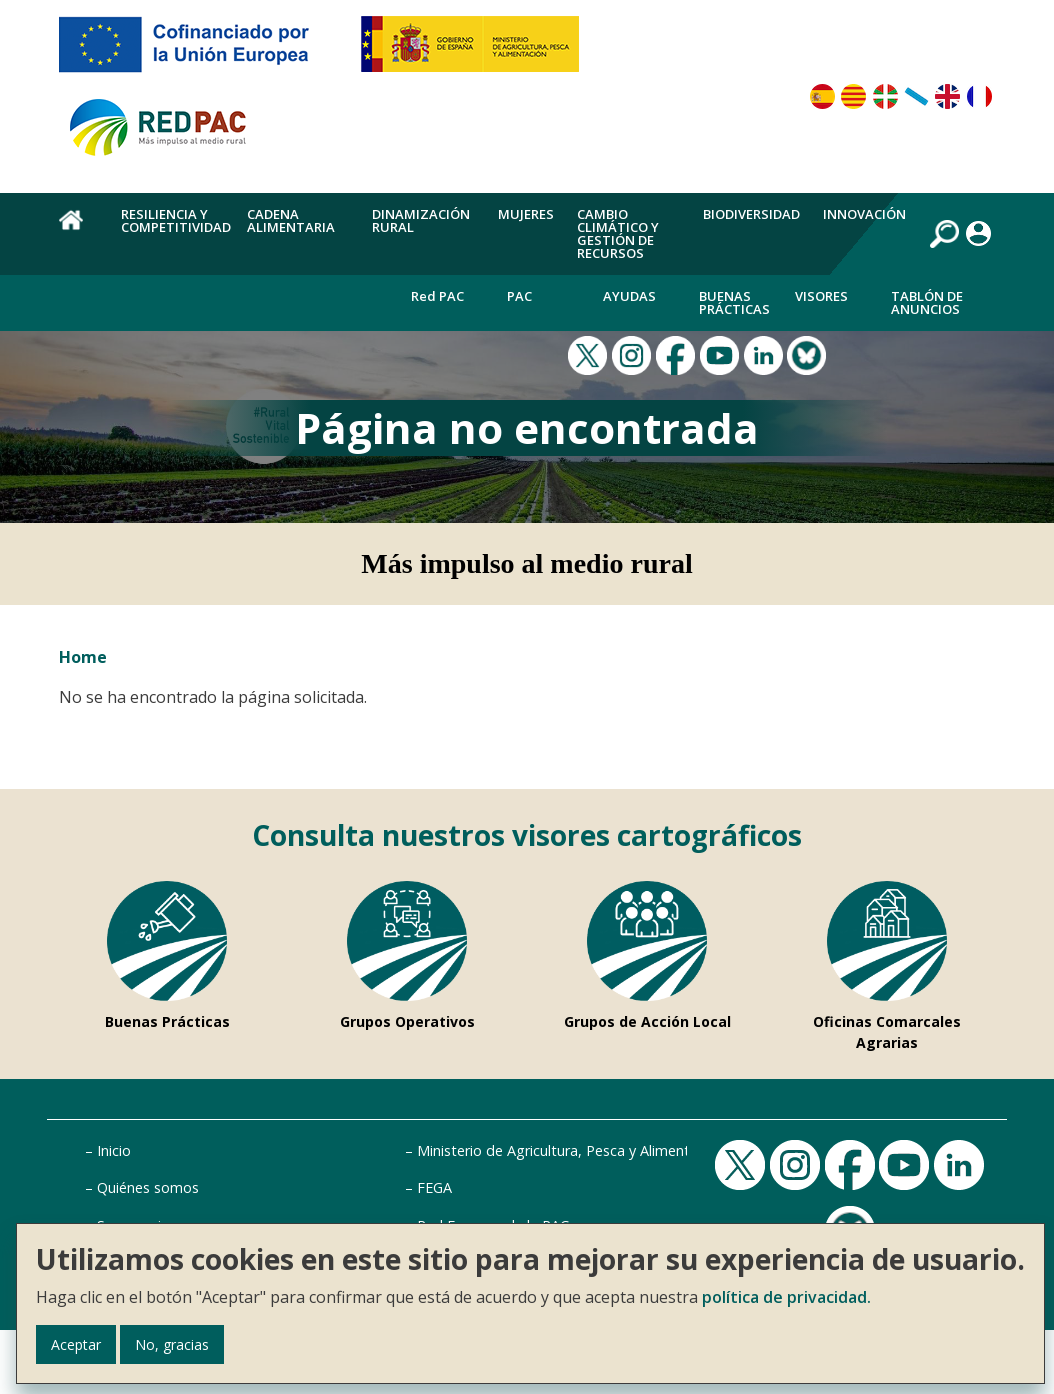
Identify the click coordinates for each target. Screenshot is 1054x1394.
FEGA (434, 1187)
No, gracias (172, 1344)
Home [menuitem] (78, 231)
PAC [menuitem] (519, 296)
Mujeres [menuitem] (526, 214)
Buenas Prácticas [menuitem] (734, 302)
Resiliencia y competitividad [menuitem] (176, 220)
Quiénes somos (148, 1187)
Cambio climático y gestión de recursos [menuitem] (618, 233)
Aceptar (76, 1344)
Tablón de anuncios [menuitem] (927, 302)
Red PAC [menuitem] (437, 296)
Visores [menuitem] (821, 296)
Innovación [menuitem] (864, 214)
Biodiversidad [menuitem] (751, 214)
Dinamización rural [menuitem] (421, 220)
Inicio (114, 1150)
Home (83, 657)
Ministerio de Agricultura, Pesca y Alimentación (571, 1150)
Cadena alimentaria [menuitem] (291, 220)
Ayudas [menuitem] (629, 296)
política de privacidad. (786, 1297)
